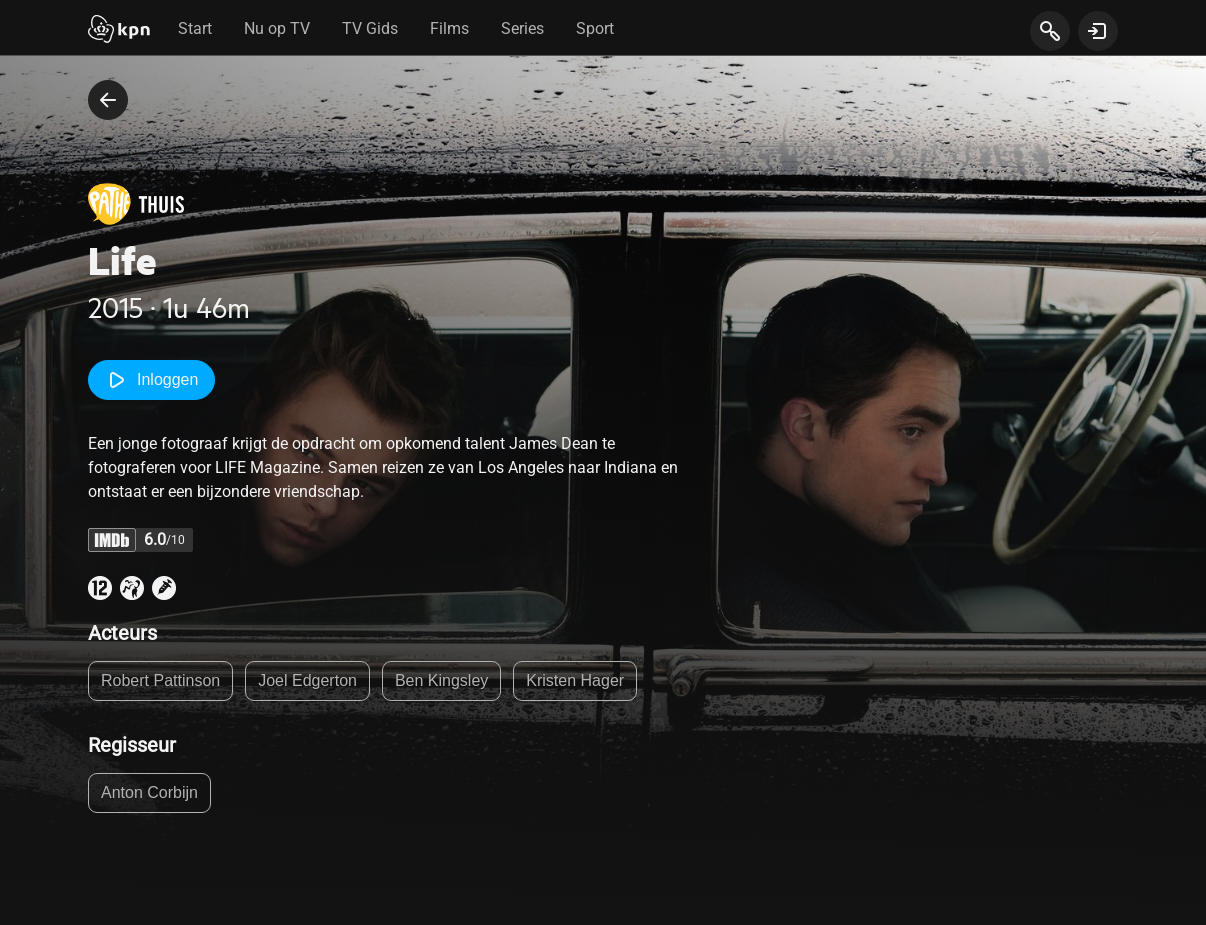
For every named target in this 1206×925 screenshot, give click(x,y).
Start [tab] (195, 28)
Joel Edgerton (307, 680)
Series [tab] (522, 28)
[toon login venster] (1098, 31)
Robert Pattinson (160, 680)
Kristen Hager (575, 680)
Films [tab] (449, 28)
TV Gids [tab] (370, 28)
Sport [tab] (595, 28)
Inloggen (151, 380)
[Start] (119, 31)
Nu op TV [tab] (277, 28)
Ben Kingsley (441, 680)
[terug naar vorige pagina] (108, 100)
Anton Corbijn (149, 792)
